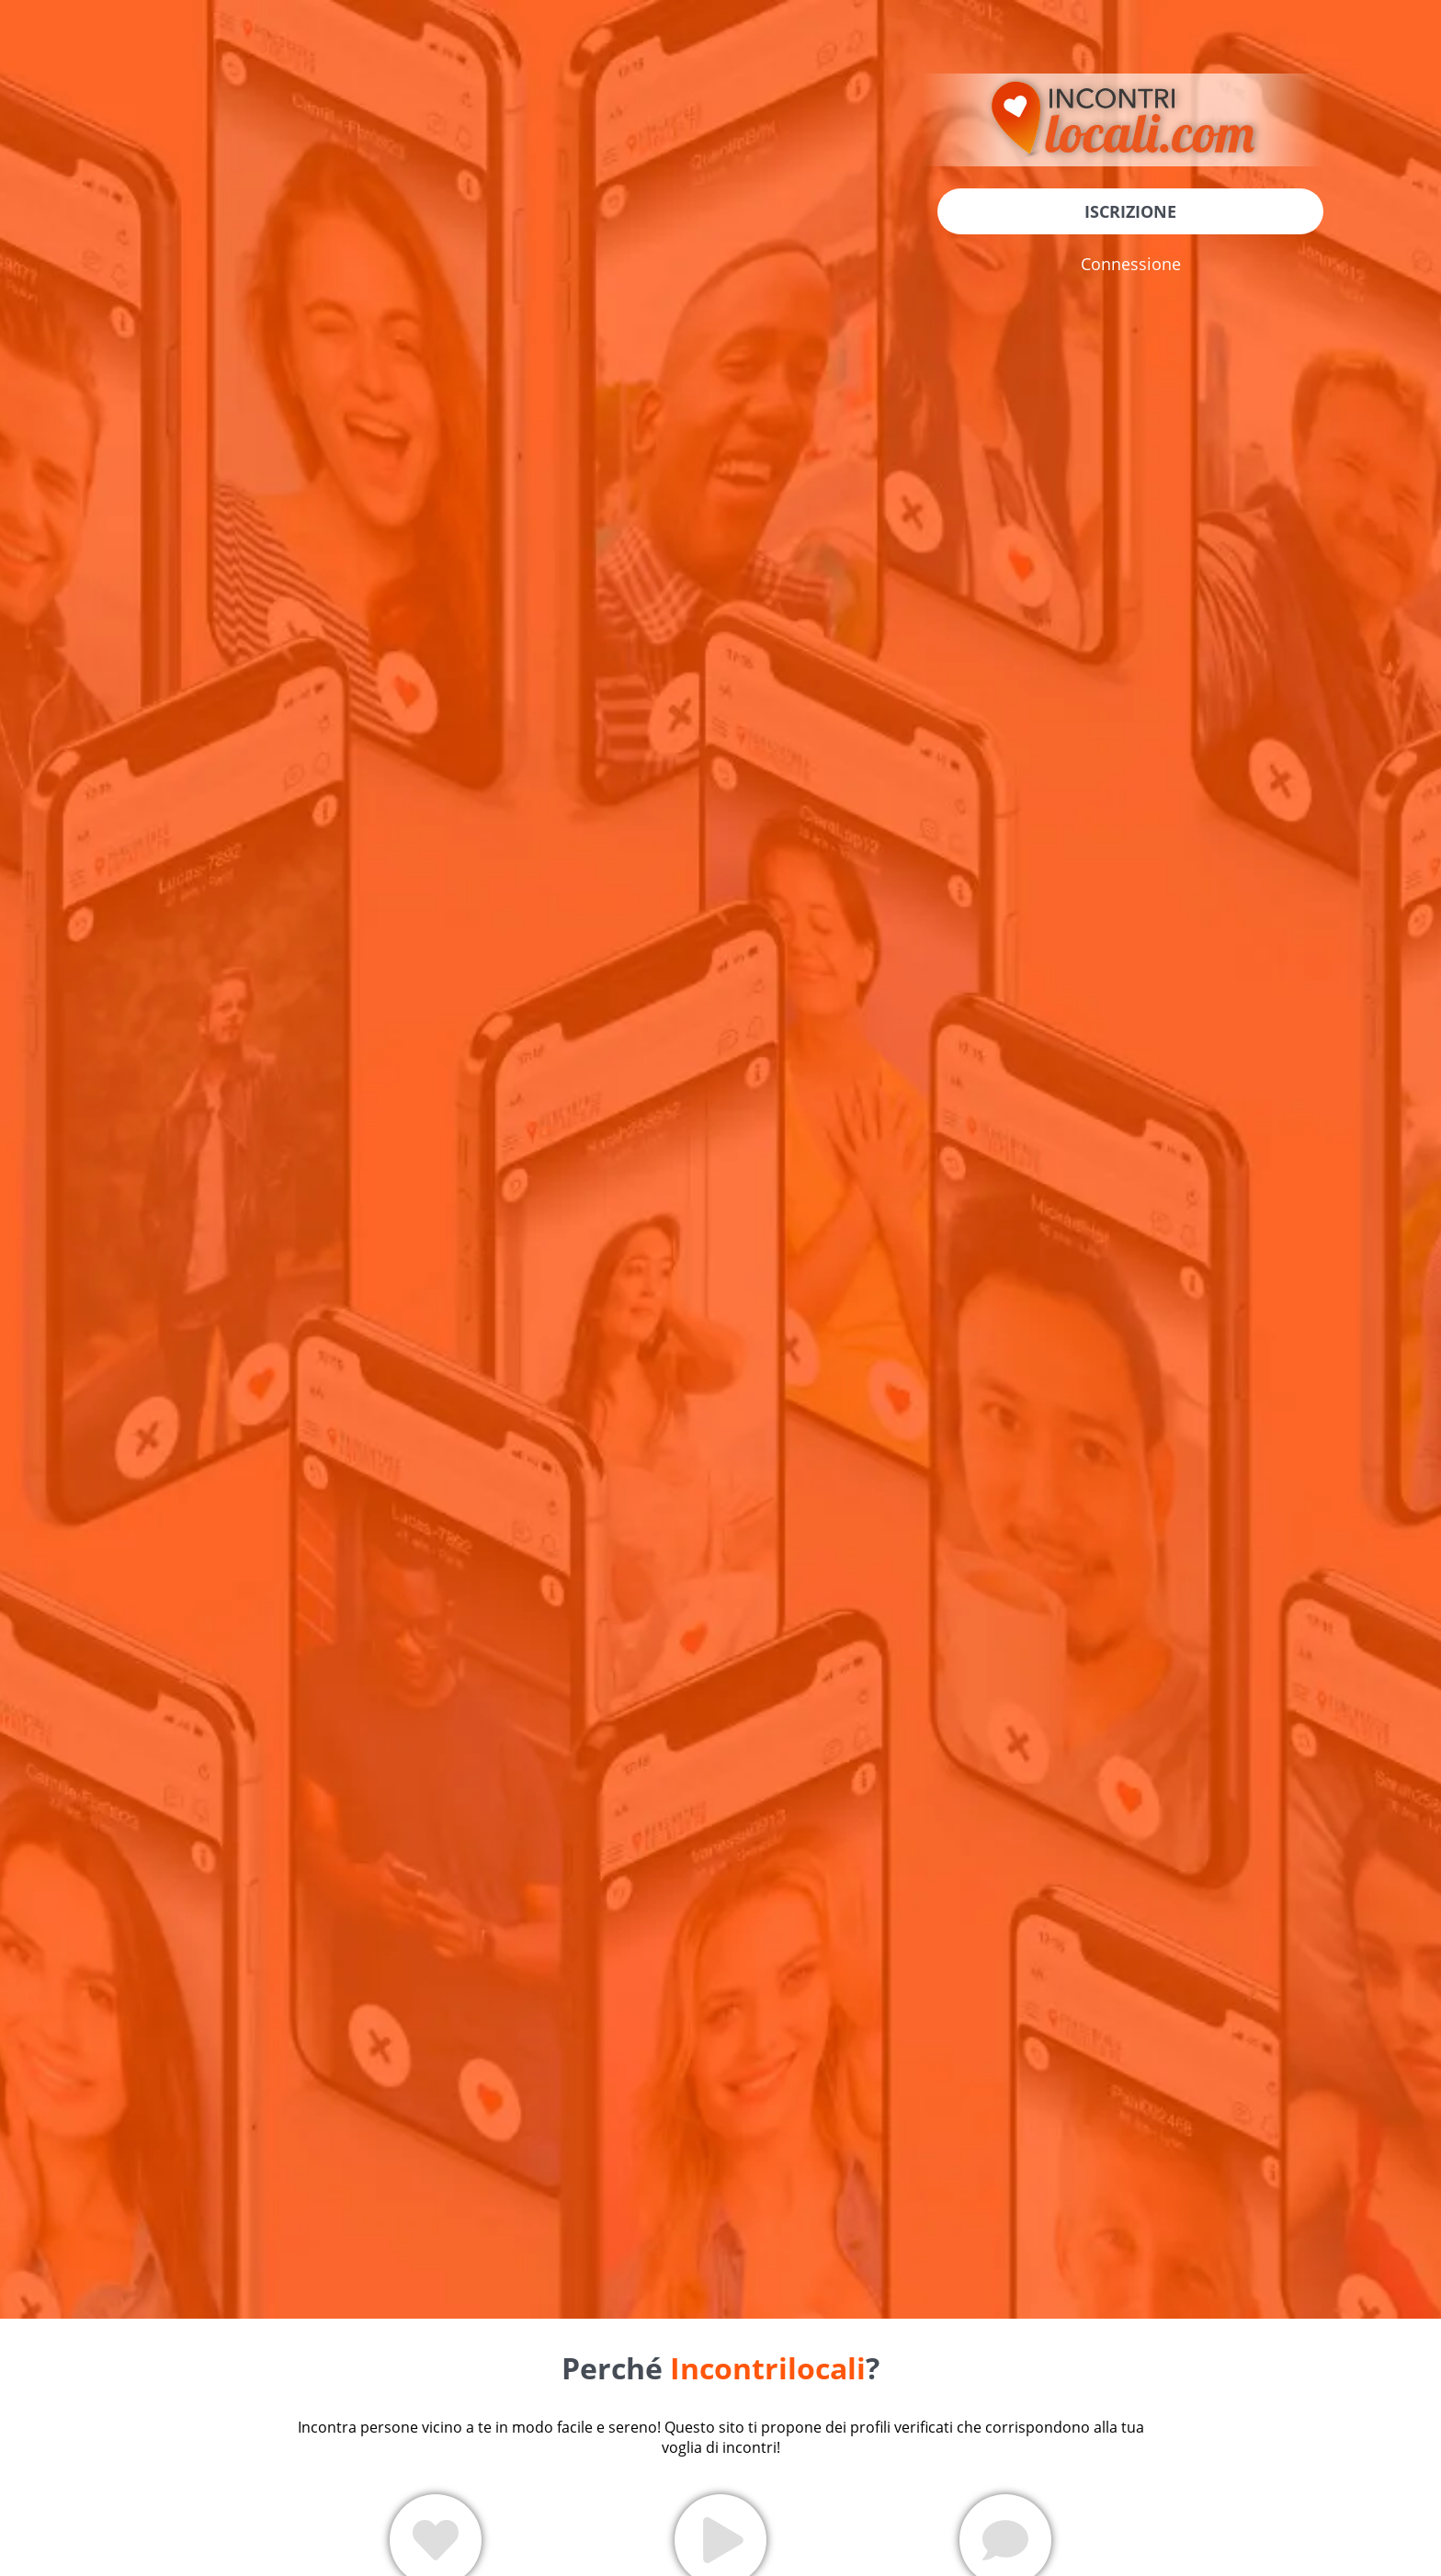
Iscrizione (1130, 211)
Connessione (1131, 264)
